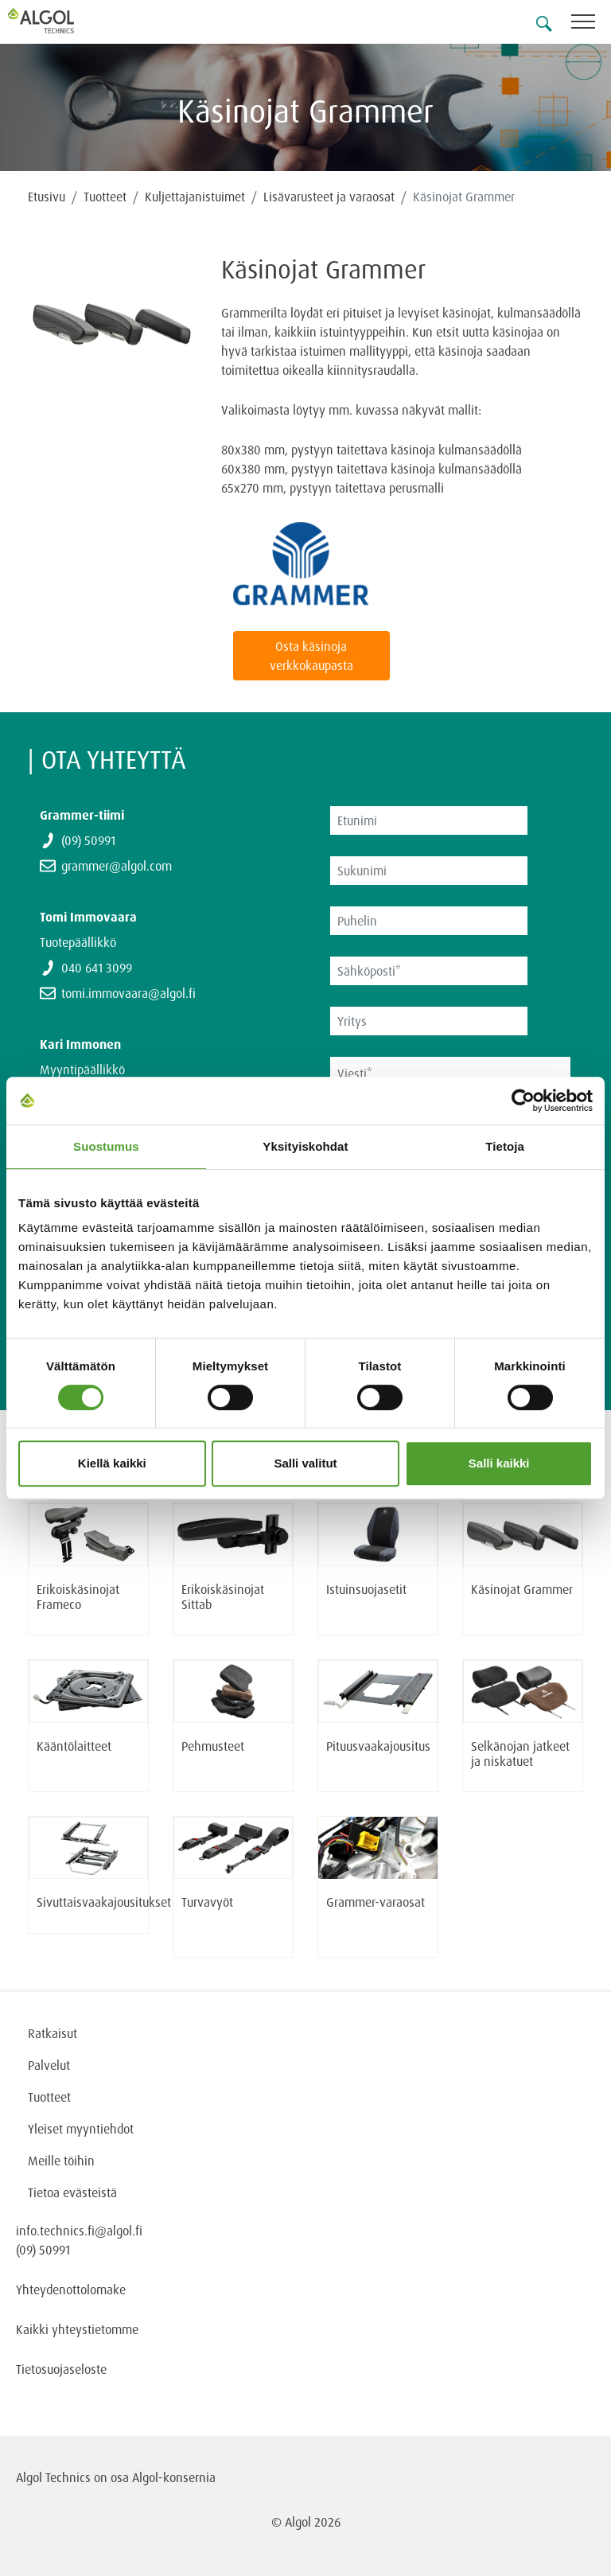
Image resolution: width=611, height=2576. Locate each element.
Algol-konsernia (174, 2477)
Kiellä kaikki (112, 1463)
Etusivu (46, 197)
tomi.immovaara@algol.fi (128, 993)
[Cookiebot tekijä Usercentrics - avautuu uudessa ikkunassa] (523, 1101)
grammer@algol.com (116, 866)
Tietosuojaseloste (61, 2369)
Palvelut (49, 2065)
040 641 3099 (96, 968)
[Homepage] (59, 20)
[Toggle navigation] (591, 24)
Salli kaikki (499, 1463)
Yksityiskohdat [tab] (305, 1146)
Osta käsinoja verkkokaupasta (311, 655)
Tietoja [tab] (504, 1146)
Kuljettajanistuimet (195, 197)
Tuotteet (105, 197)
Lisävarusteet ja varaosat (329, 197)
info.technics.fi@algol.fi (79, 2231)
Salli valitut (305, 1463)
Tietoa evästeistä (72, 2192)
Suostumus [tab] (106, 1146)
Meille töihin (61, 2161)
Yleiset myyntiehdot (81, 2129)
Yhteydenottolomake (71, 2289)
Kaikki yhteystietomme (77, 2329)
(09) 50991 (88, 840)
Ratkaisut (52, 2033)
